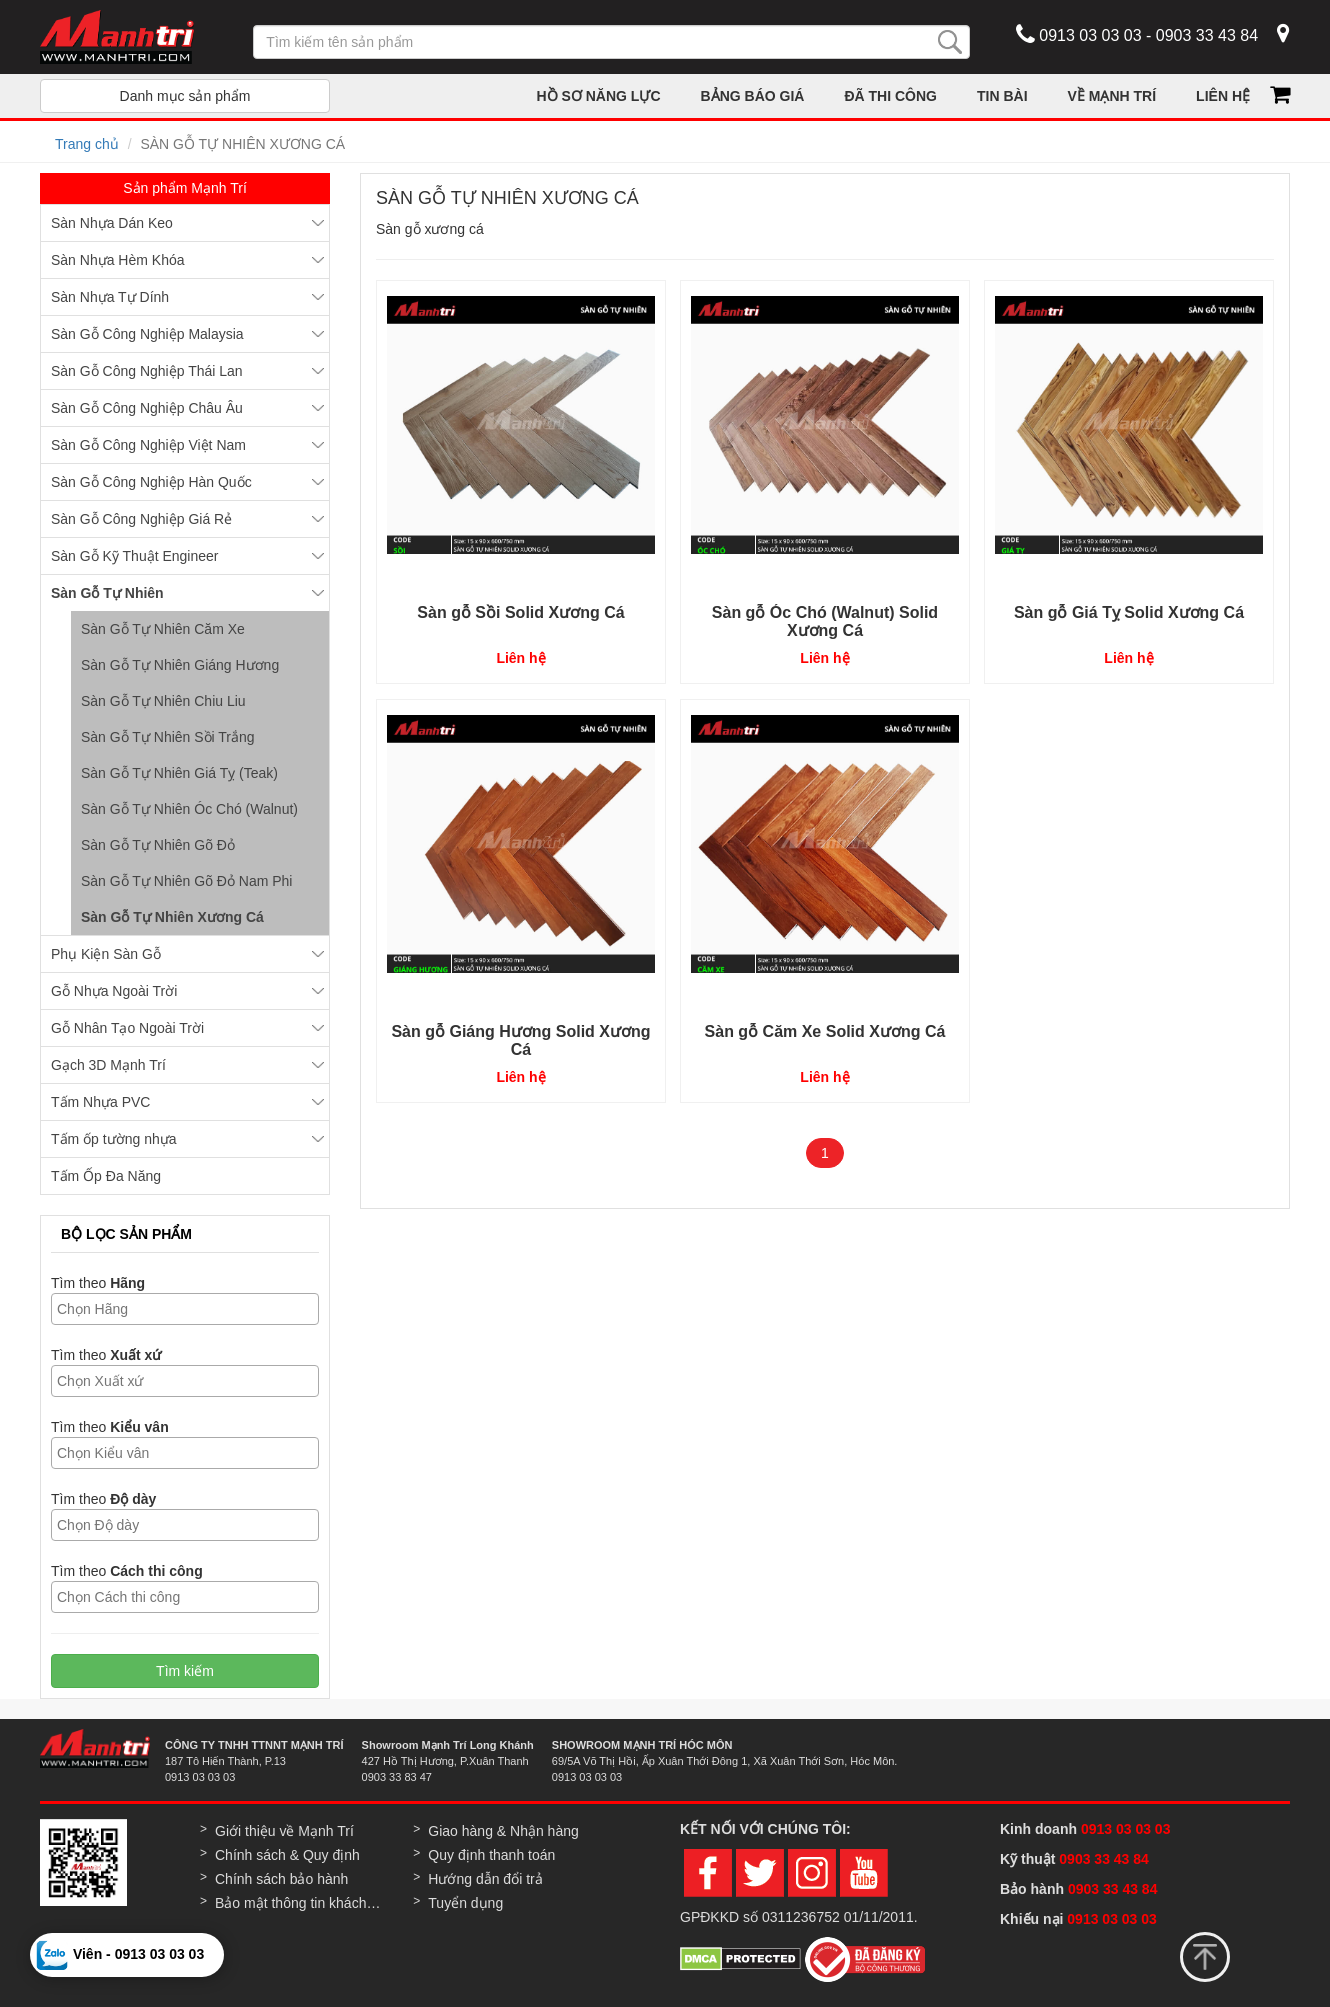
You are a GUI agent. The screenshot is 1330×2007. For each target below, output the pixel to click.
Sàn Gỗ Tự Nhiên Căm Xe (163, 629)
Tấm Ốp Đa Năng (106, 1176)
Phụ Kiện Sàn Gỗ (106, 954)
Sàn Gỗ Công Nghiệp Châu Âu (147, 408)
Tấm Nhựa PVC (100, 1102)
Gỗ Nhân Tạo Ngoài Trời (127, 1028)
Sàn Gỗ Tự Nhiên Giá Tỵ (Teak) (179, 773)
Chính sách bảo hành (281, 1879)
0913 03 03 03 (1126, 1829)
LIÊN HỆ (1223, 96)
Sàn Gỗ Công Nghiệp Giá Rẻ (141, 519)
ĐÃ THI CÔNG (890, 96)
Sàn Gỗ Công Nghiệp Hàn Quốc (151, 482)
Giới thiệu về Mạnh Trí (284, 1831)
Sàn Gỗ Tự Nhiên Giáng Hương (180, 665)
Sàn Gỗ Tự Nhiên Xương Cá (172, 917)
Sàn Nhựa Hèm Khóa (118, 260)
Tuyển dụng (465, 1903)
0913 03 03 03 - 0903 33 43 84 (1137, 34)
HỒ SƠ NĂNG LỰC (599, 96)
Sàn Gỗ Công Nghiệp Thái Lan (147, 371)
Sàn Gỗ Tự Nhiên (107, 593)
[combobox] (185, 1309)
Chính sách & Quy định (287, 1855)
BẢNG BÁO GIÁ (753, 96)
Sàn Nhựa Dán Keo (112, 223)
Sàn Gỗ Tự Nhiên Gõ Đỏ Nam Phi (186, 881)
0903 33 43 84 (1105, 1859)
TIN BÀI (1002, 96)
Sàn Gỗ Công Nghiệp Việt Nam (148, 445)
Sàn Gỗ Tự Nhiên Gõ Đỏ (158, 845)
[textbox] (190, 1309)
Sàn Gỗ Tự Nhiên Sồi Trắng (168, 737)
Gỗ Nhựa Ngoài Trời (114, 991)
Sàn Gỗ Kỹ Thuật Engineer (135, 556)
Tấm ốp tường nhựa (114, 1139)
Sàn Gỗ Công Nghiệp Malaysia (147, 334)
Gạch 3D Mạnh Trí (108, 1065)
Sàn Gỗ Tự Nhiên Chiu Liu (163, 701)
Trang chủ (87, 144)
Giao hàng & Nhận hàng (503, 1831)
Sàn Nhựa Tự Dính (110, 297)
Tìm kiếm (185, 1671)
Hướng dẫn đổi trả (485, 1879)
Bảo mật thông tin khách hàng (299, 1903)
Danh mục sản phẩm (185, 96)
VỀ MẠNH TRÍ (1112, 96)
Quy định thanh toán (491, 1855)
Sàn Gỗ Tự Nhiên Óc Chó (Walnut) (189, 809)
